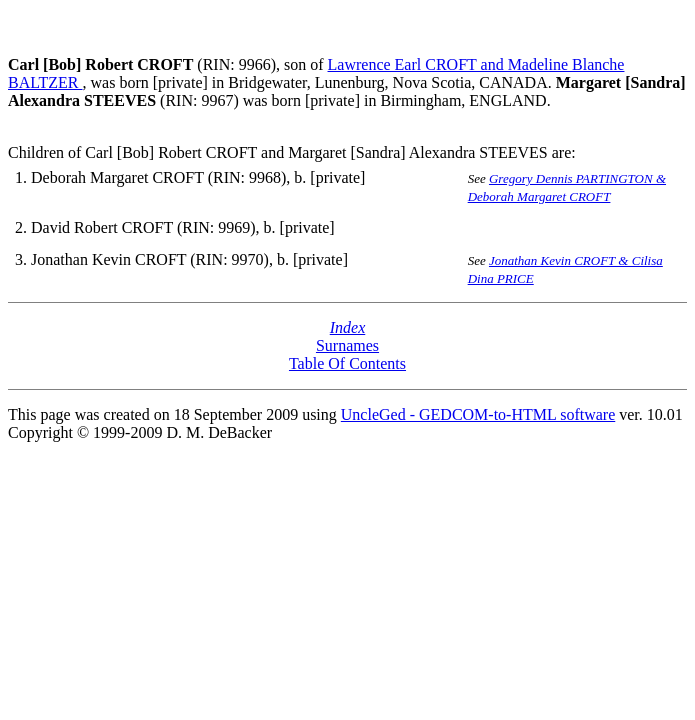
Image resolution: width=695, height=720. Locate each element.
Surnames (347, 345)
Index (348, 327)
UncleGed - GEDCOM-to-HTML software (478, 414)
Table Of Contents (347, 363)
